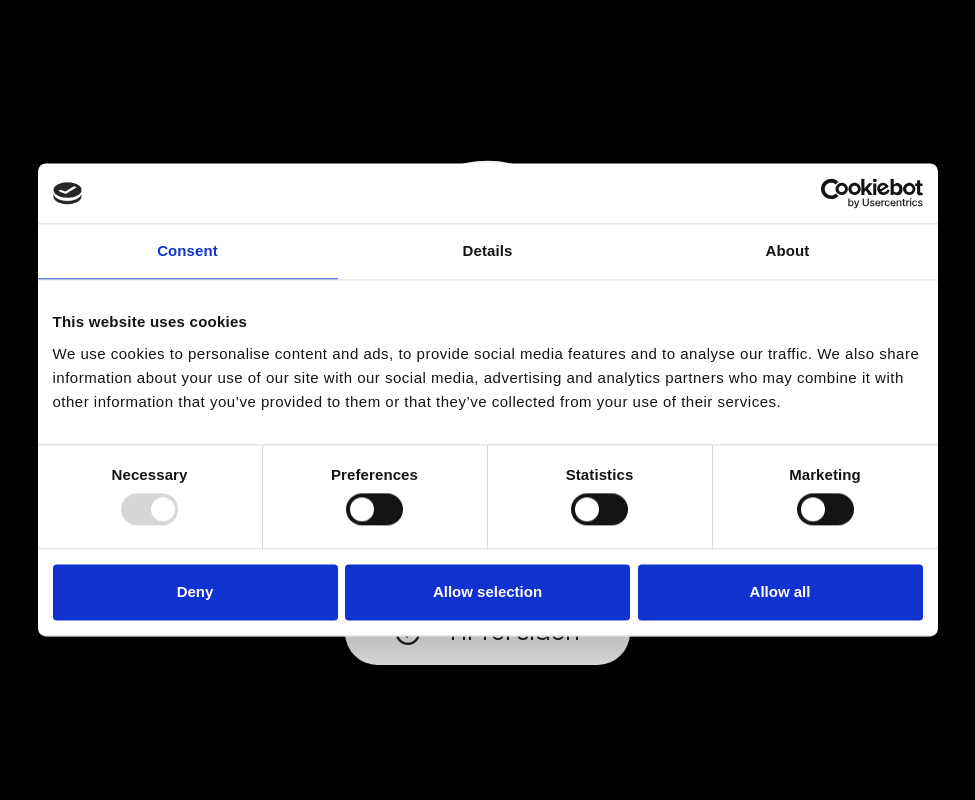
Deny (195, 591)
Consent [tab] (187, 250)
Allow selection (487, 591)
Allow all (780, 591)
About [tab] (788, 250)
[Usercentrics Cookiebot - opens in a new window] (835, 193)
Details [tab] (488, 250)
